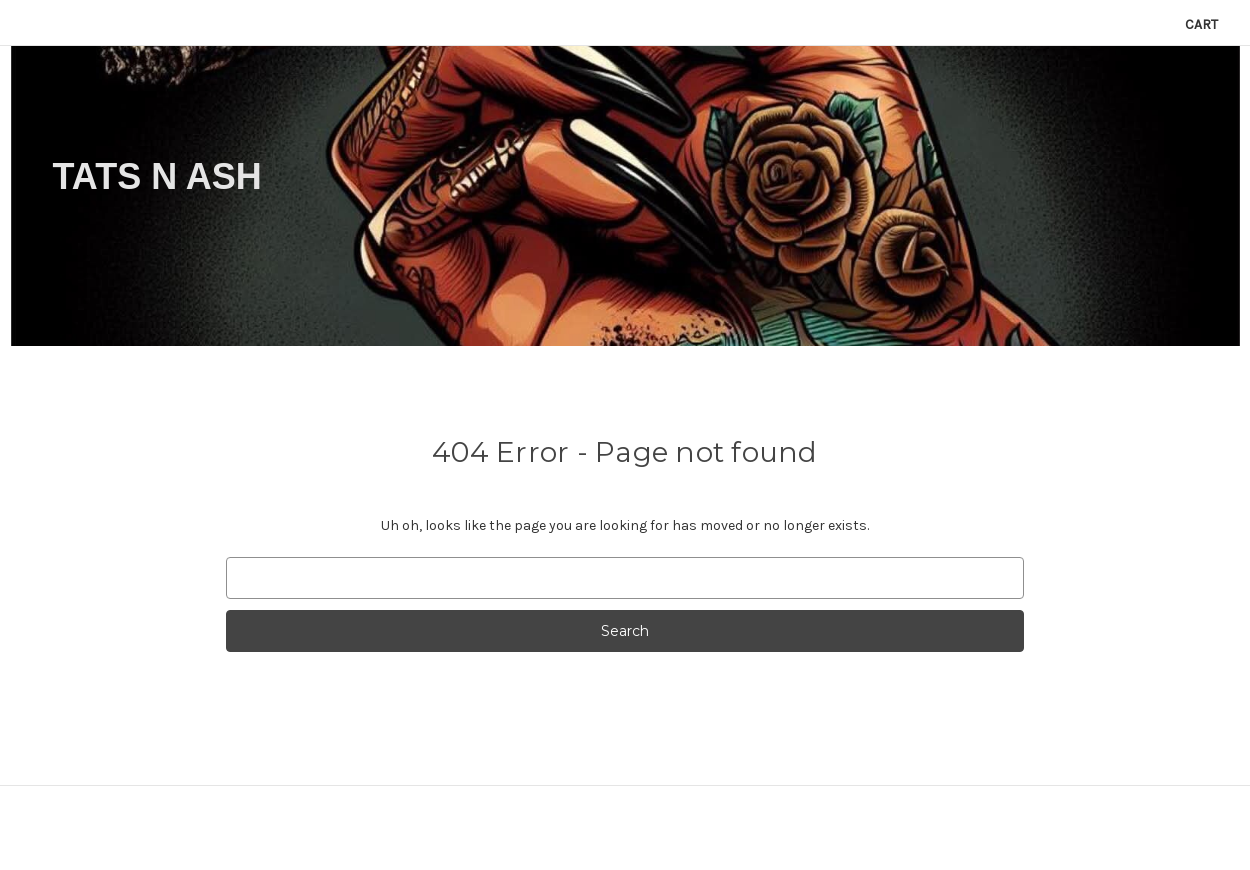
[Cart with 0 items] (1201, 24)
